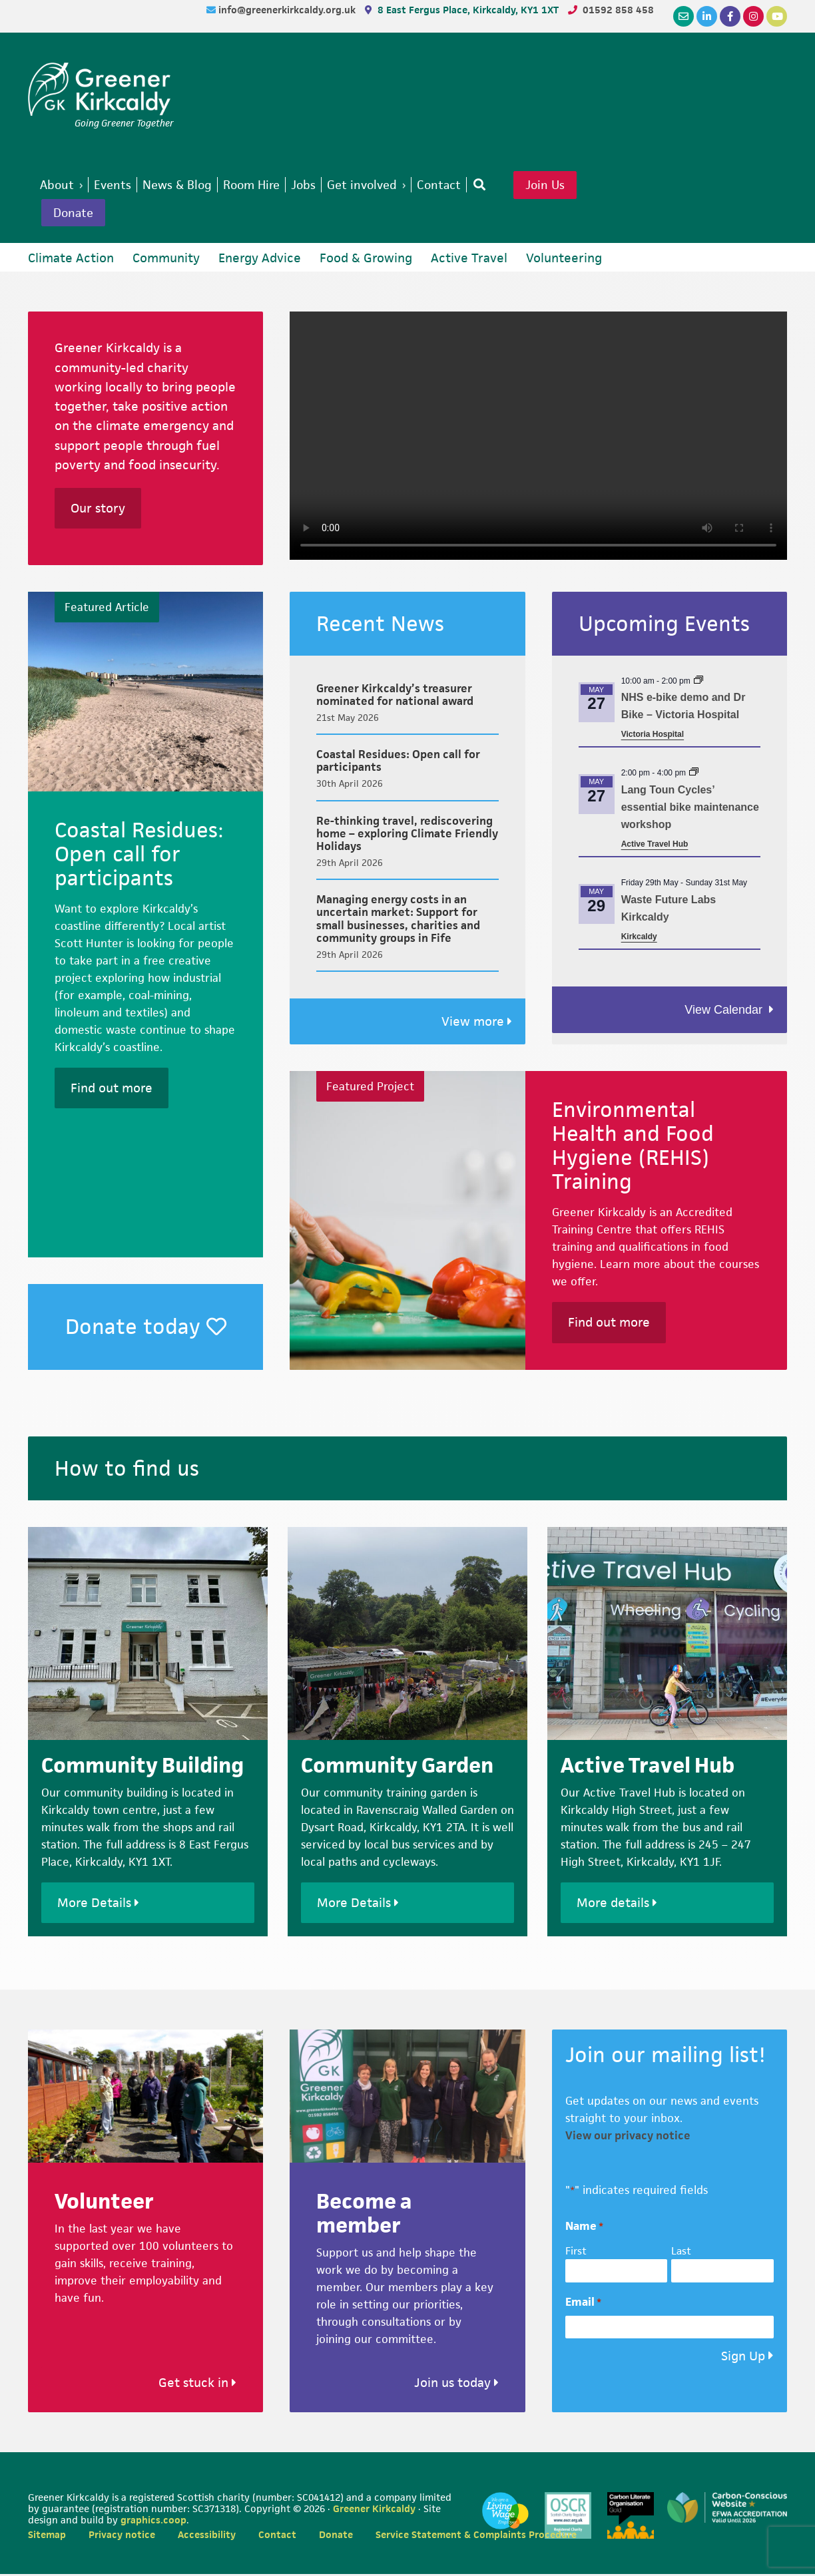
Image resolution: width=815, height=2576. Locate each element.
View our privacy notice (627, 2137)
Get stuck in (197, 2384)
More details (617, 1904)
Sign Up (743, 2358)
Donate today (145, 1328)
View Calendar (725, 1012)
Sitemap (47, 2536)
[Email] (683, 16)
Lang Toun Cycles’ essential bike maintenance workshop (690, 810)
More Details (98, 1904)
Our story (98, 511)
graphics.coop (153, 2521)
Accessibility (207, 2536)
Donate (75, 214)
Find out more (111, 1090)
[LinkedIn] (706, 16)
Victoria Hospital (652, 736)
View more (476, 1024)
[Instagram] (753, 16)
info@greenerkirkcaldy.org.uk (288, 9)
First (576, 2253)
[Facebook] (730, 16)
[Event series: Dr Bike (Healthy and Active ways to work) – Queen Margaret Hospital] (698, 683)
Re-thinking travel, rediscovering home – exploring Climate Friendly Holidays (407, 835)
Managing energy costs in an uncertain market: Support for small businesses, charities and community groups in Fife (398, 921)
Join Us (566, 186)
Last (681, 2253)
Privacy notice (122, 2536)
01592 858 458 (618, 9)
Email (583, 2304)
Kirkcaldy (639, 938)
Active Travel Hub (654, 846)
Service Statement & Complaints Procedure (476, 2536)
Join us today (456, 2384)
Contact (277, 2536)
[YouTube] (776, 16)
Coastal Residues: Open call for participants (398, 763)
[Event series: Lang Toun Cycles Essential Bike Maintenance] (693, 775)
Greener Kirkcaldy (101, 89)
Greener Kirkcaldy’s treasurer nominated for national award (394, 696)
